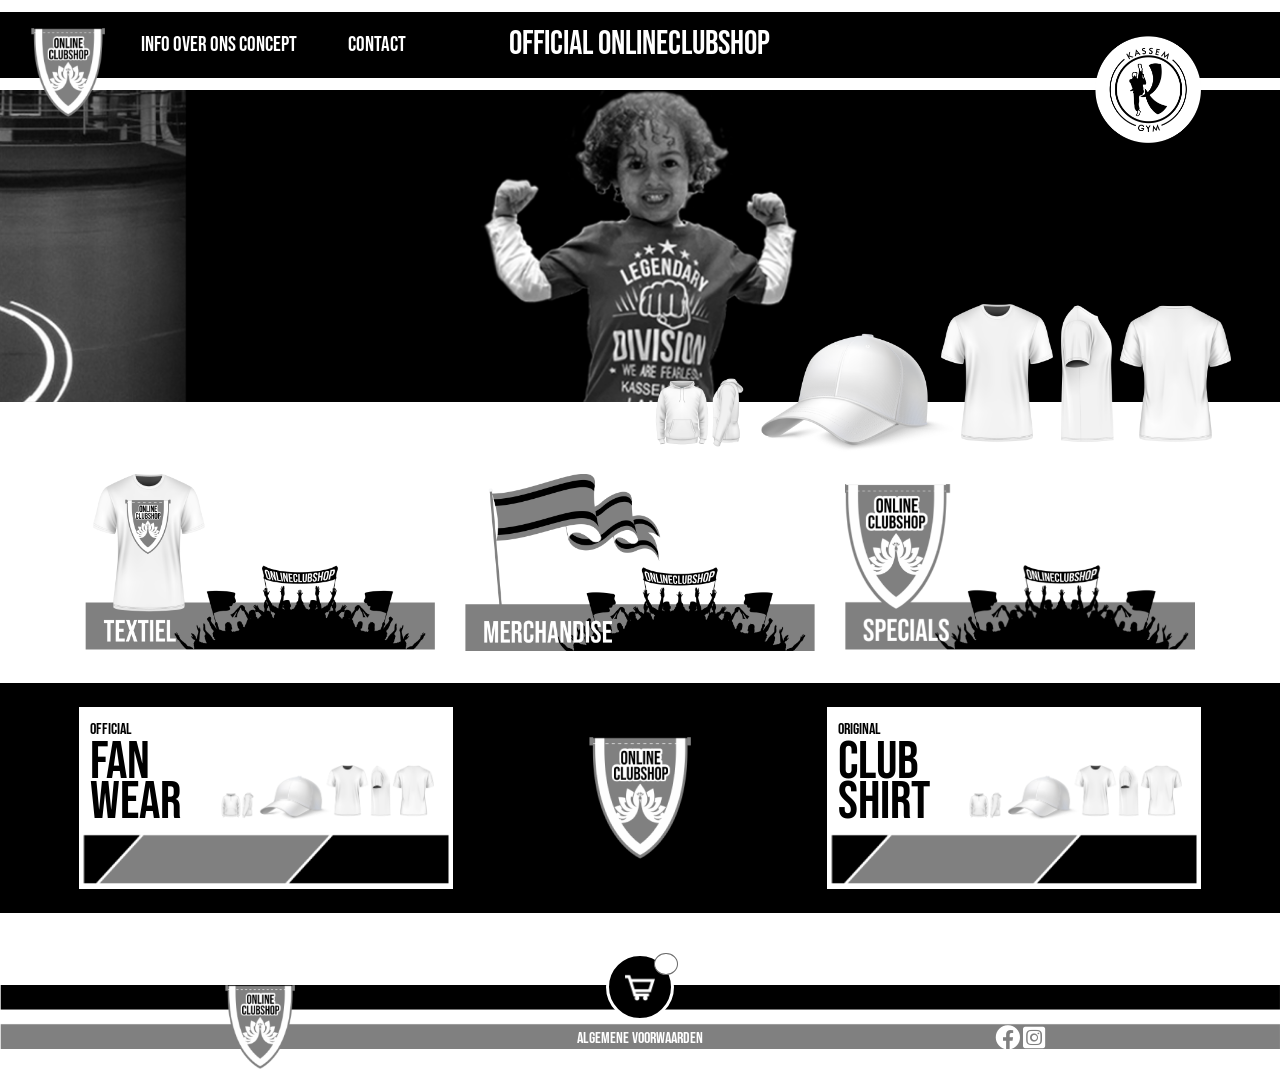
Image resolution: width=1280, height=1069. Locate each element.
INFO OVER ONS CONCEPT (219, 44)
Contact (377, 44)
